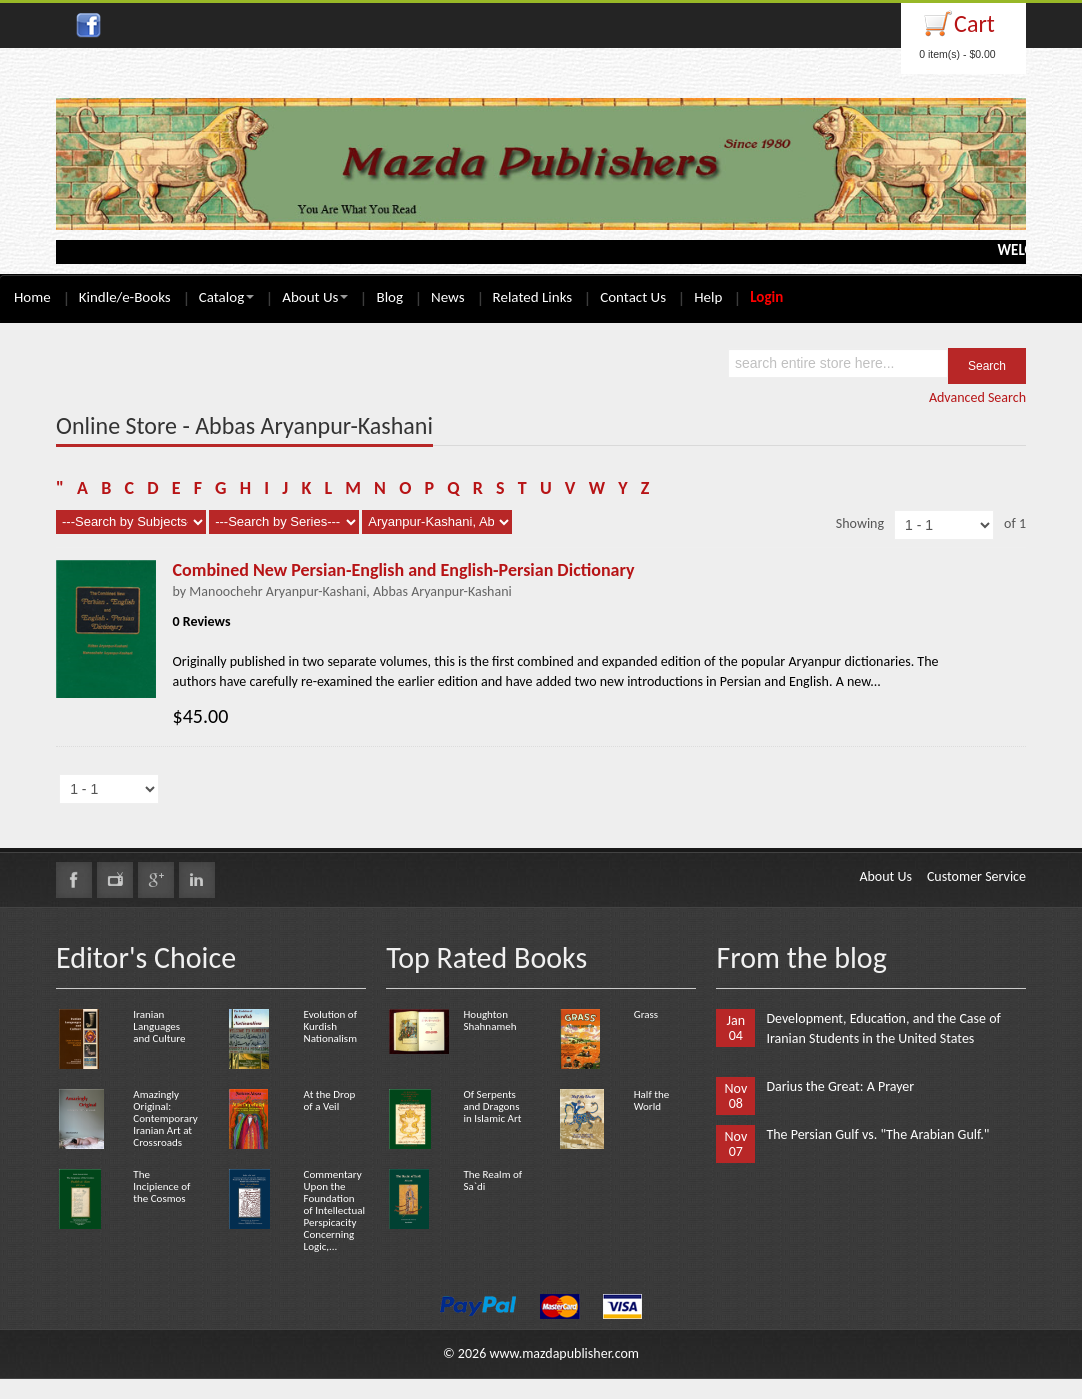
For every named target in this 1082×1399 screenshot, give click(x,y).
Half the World (651, 1100)
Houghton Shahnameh (489, 1020)
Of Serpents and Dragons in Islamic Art (492, 1106)
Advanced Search (977, 397)
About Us (315, 297)
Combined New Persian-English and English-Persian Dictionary (404, 570)
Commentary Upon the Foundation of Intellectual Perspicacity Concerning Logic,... (335, 1210)
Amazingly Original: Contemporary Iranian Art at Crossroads (165, 1118)
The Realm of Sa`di (492, 1180)
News (448, 297)
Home (32, 297)
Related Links (533, 297)
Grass (646, 1014)
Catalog (226, 297)
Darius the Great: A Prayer (840, 1086)
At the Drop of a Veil (330, 1100)
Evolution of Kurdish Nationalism (330, 1026)
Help (708, 297)
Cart (974, 23)
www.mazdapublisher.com (564, 1353)
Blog (389, 297)
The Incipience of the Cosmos (161, 1186)
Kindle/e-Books (125, 297)
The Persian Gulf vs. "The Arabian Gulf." (877, 1134)
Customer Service (976, 876)
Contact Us (633, 297)
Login (766, 297)
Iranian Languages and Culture (159, 1026)
